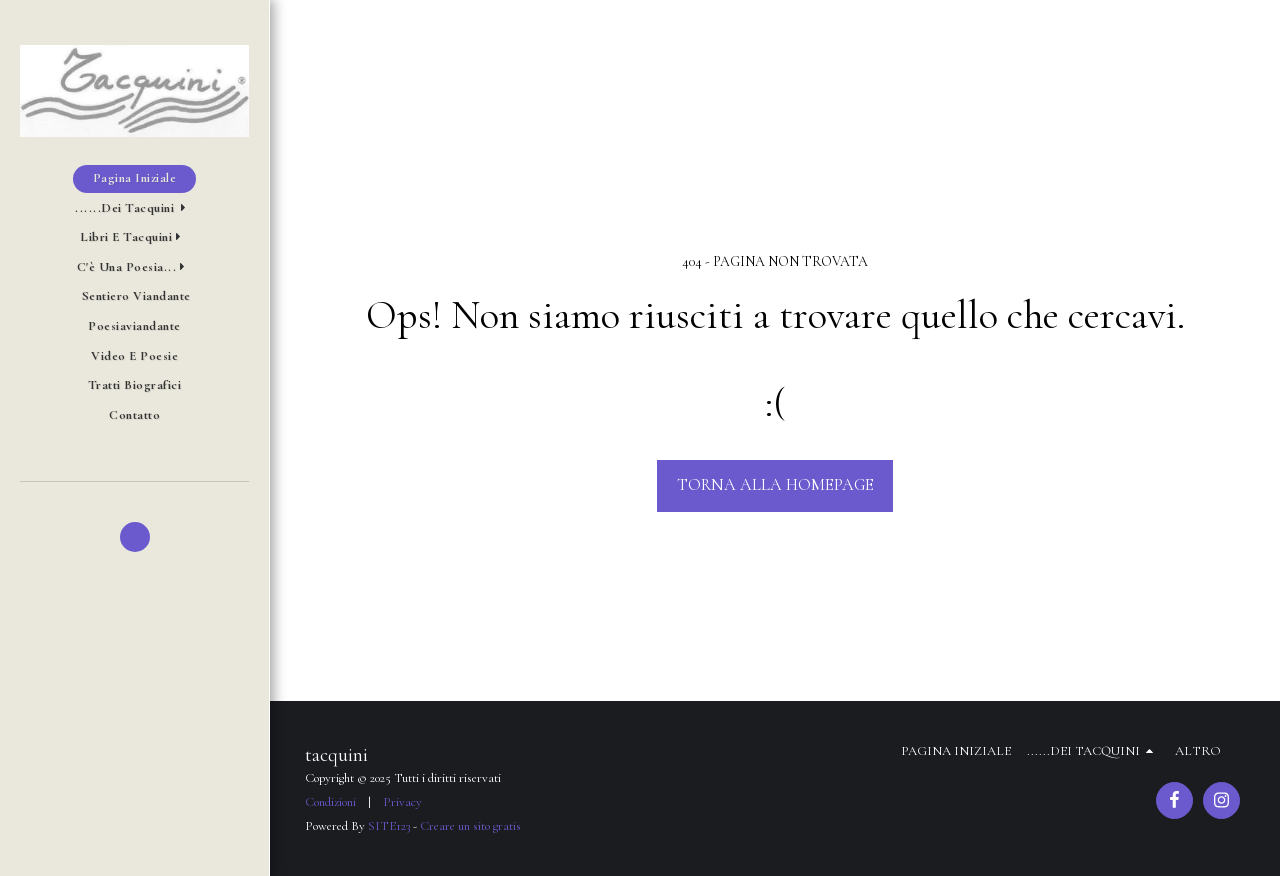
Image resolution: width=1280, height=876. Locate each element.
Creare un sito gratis (470, 826)
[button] (134, 208)
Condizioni (330, 802)
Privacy (402, 802)
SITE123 (389, 826)
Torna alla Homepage (775, 485)
